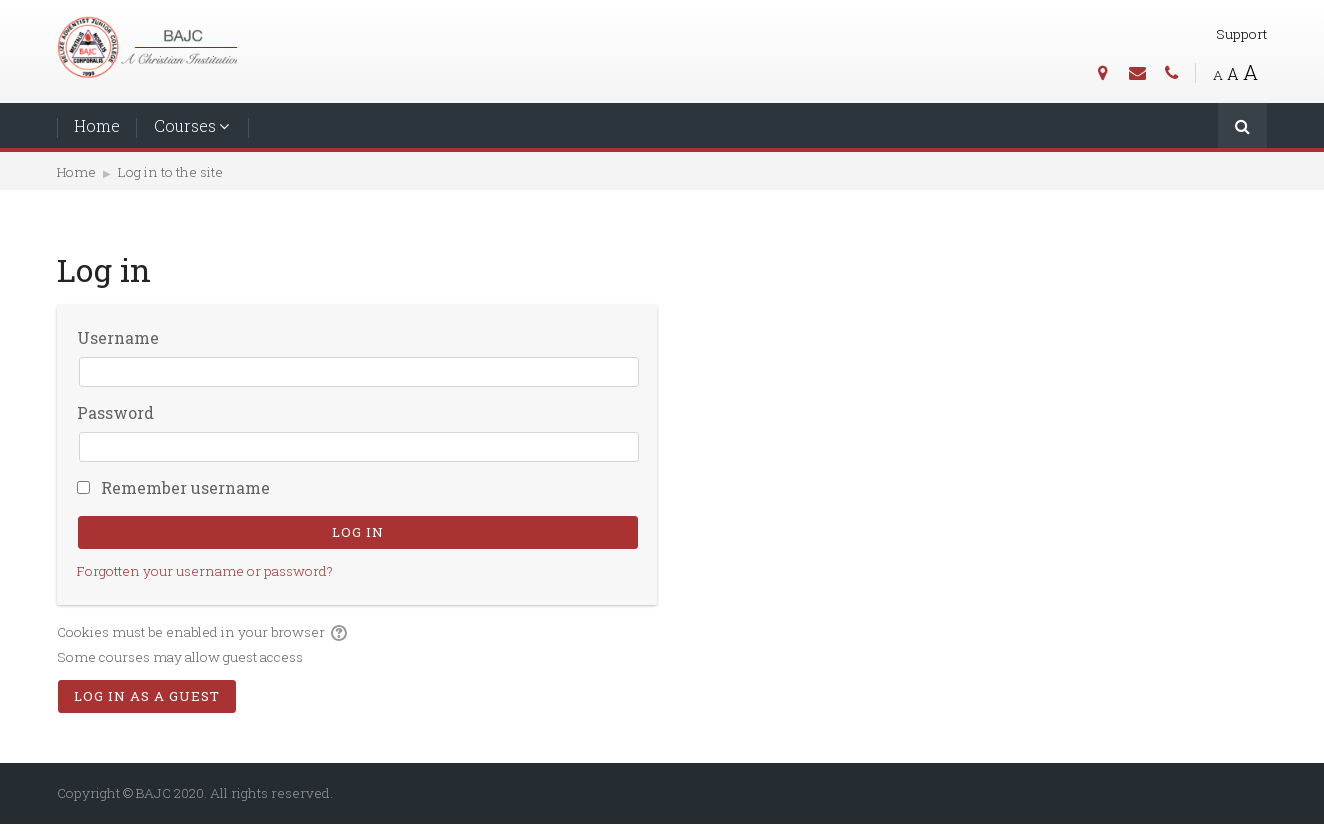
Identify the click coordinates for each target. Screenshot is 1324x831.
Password (115, 412)
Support (1241, 34)
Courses (185, 125)
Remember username (185, 487)
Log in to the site (170, 172)
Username (118, 337)
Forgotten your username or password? (205, 571)
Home (97, 125)
